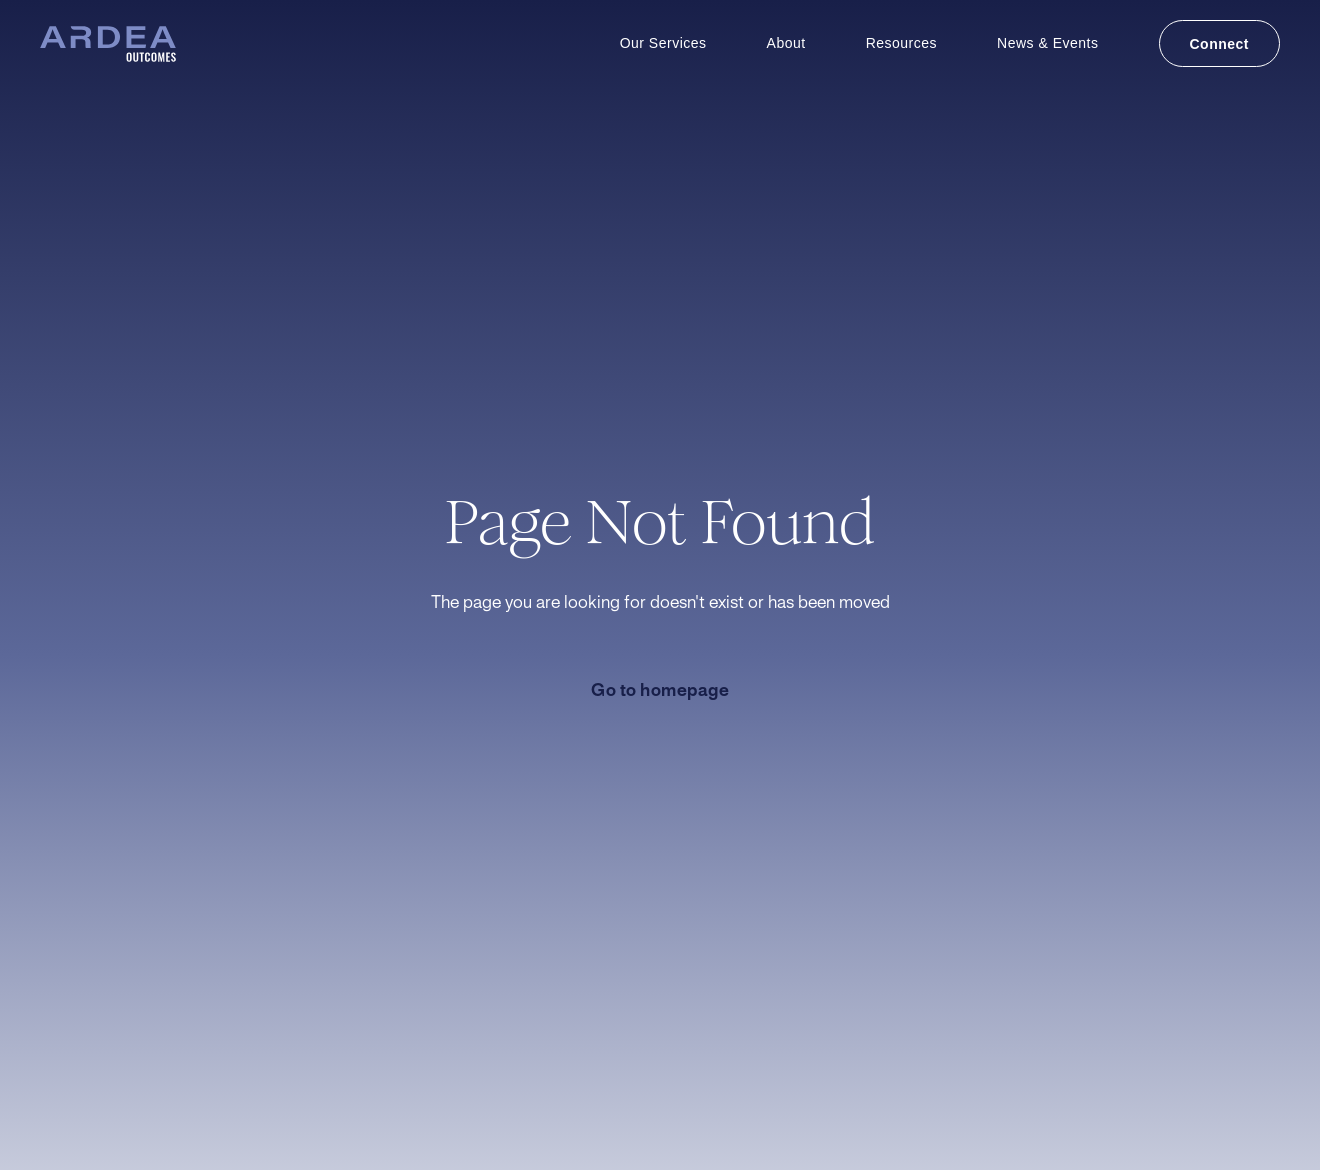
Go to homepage (660, 691)
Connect (1220, 44)
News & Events (1047, 43)
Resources (901, 43)
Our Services (663, 43)
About (786, 43)
